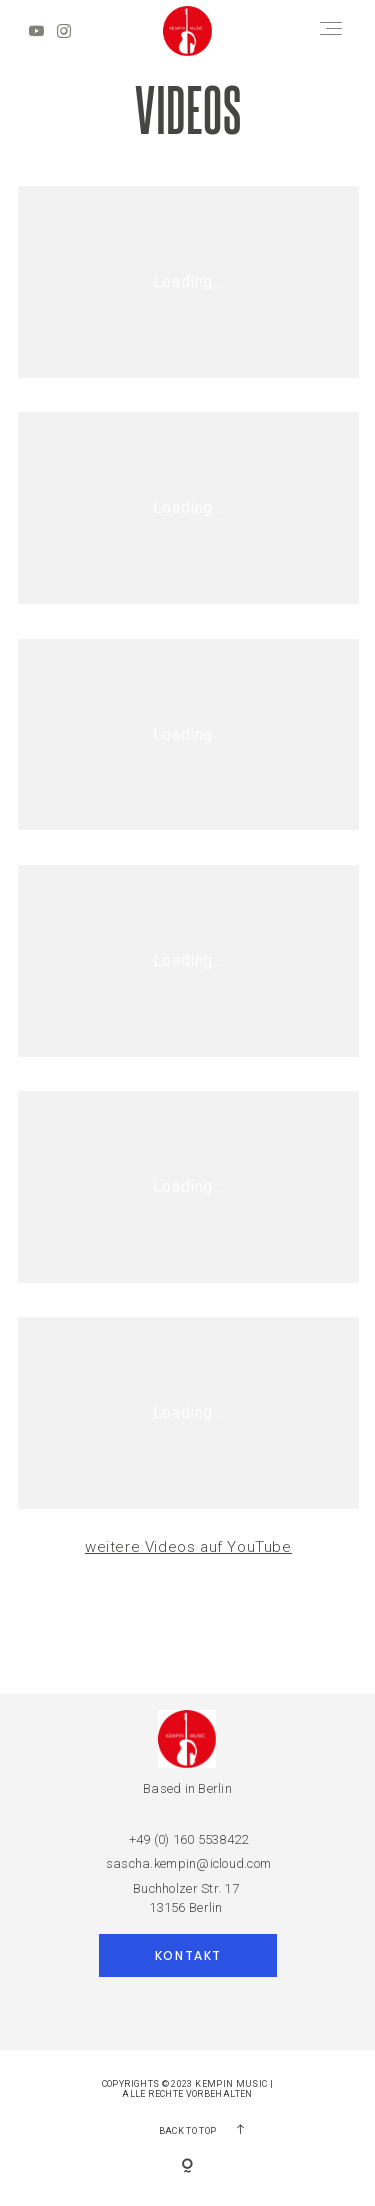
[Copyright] (187, 2167)
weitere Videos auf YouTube (188, 1547)
